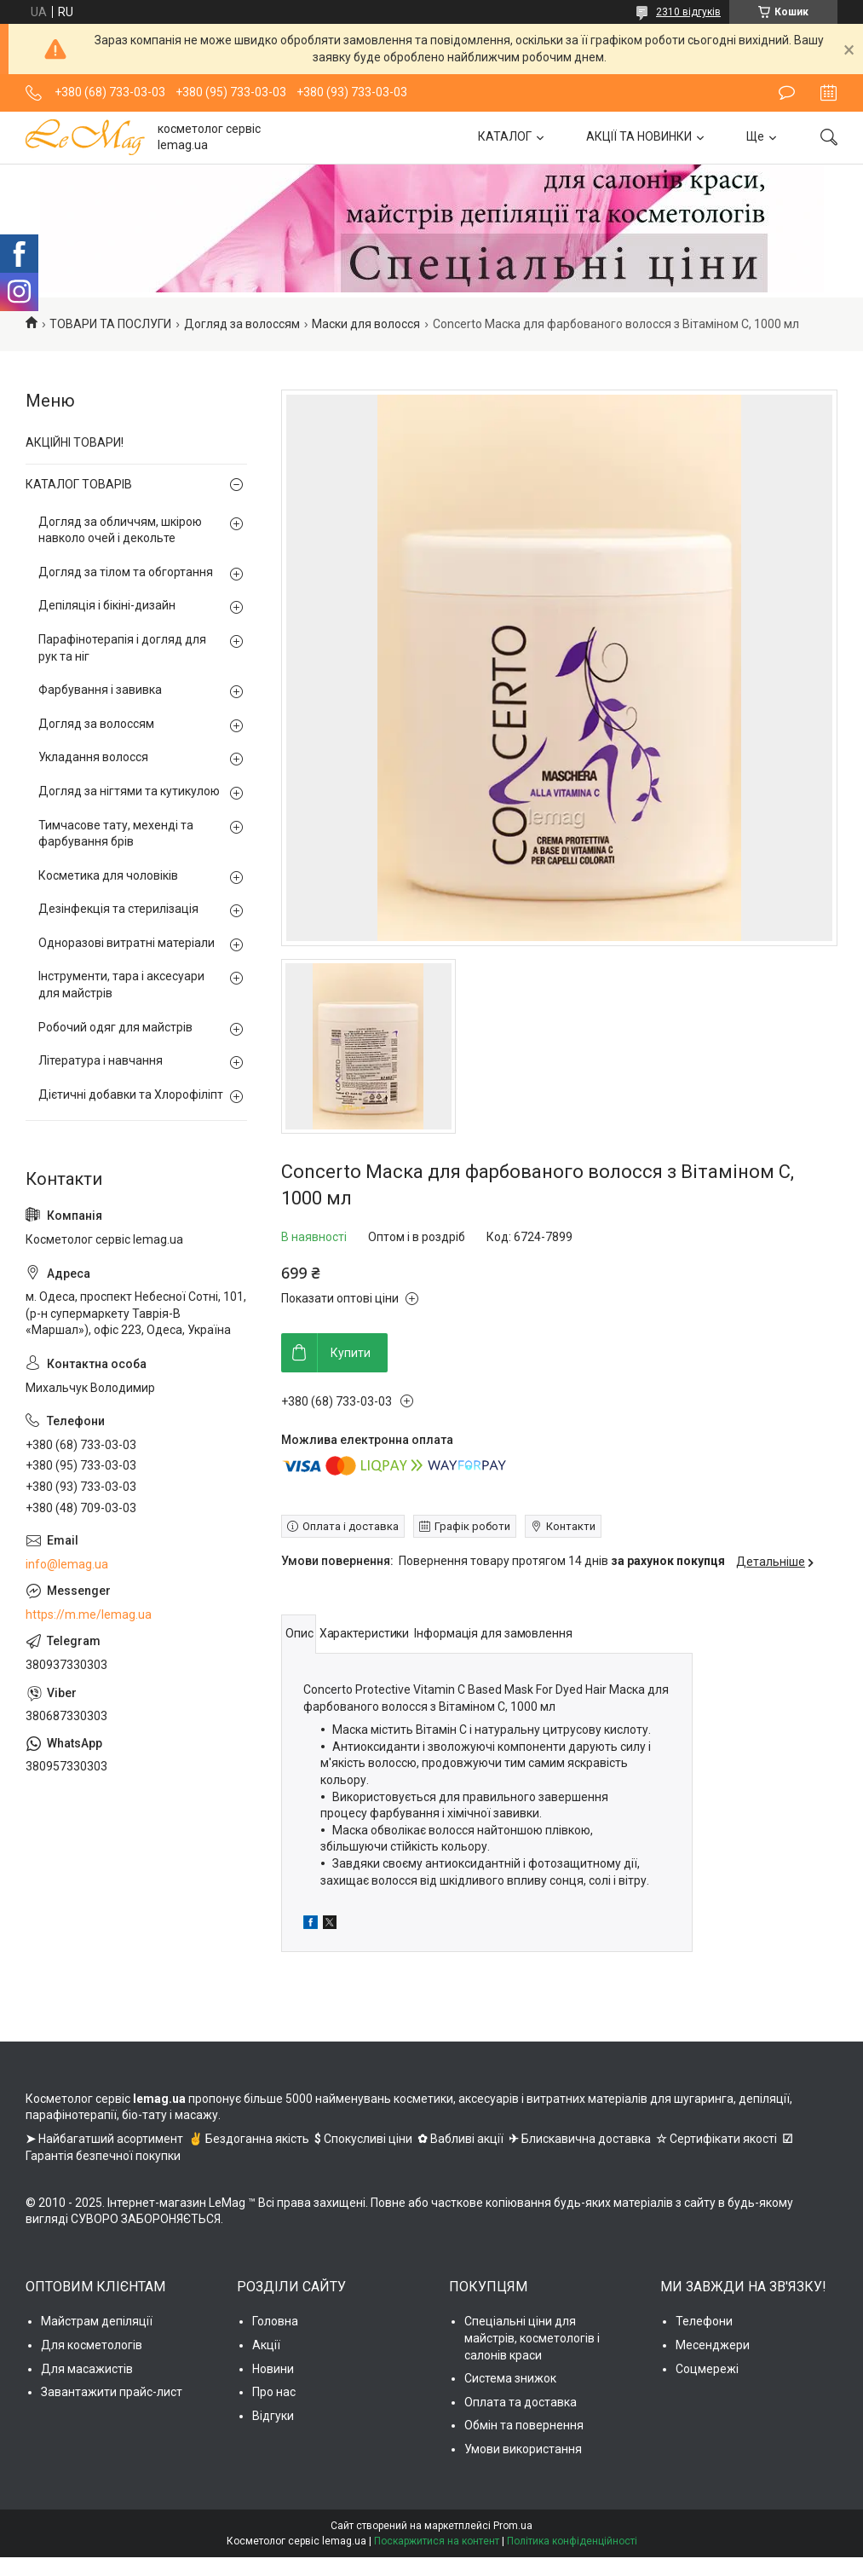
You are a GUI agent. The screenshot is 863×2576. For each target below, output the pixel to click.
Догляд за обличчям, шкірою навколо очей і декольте (120, 530)
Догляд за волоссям (242, 324)
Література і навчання (100, 1060)
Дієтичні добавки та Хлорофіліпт (130, 1094)
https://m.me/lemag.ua (89, 1614)
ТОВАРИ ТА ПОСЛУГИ (110, 324)
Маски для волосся (366, 324)
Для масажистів (87, 2369)
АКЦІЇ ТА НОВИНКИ (639, 136)
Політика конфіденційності (572, 2541)
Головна (275, 2321)
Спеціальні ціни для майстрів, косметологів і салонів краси (532, 2337)
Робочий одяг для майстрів (115, 1027)
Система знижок (510, 2378)
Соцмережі (707, 2369)
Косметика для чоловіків (108, 875)
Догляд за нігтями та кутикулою (129, 791)
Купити (351, 1353)
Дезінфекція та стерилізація (118, 908)
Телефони (704, 2321)
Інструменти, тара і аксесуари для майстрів (121, 984)
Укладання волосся (93, 757)
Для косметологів (91, 2345)
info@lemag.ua (67, 1564)
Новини (273, 2369)
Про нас (274, 2392)
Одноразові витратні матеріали (126, 943)
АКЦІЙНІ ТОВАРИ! (75, 442)
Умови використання (523, 2449)
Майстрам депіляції (96, 2321)
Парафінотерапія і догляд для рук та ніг (122, 647)
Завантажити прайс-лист (111, 2392)
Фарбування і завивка (100, 689)
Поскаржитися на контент (436, 2541)
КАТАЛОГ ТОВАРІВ (79, 484)
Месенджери (713, 2345)
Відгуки (273, 2416)
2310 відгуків (688, 12)
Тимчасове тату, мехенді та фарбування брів (115, 833)
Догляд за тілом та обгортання (125, 572)
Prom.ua (512, 2526)
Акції (266, 2345)
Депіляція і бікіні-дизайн (106, 605)
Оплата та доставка (520, 2402)
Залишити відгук (787, 93)
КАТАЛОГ (505, 136)
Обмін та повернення (524, 2425)
